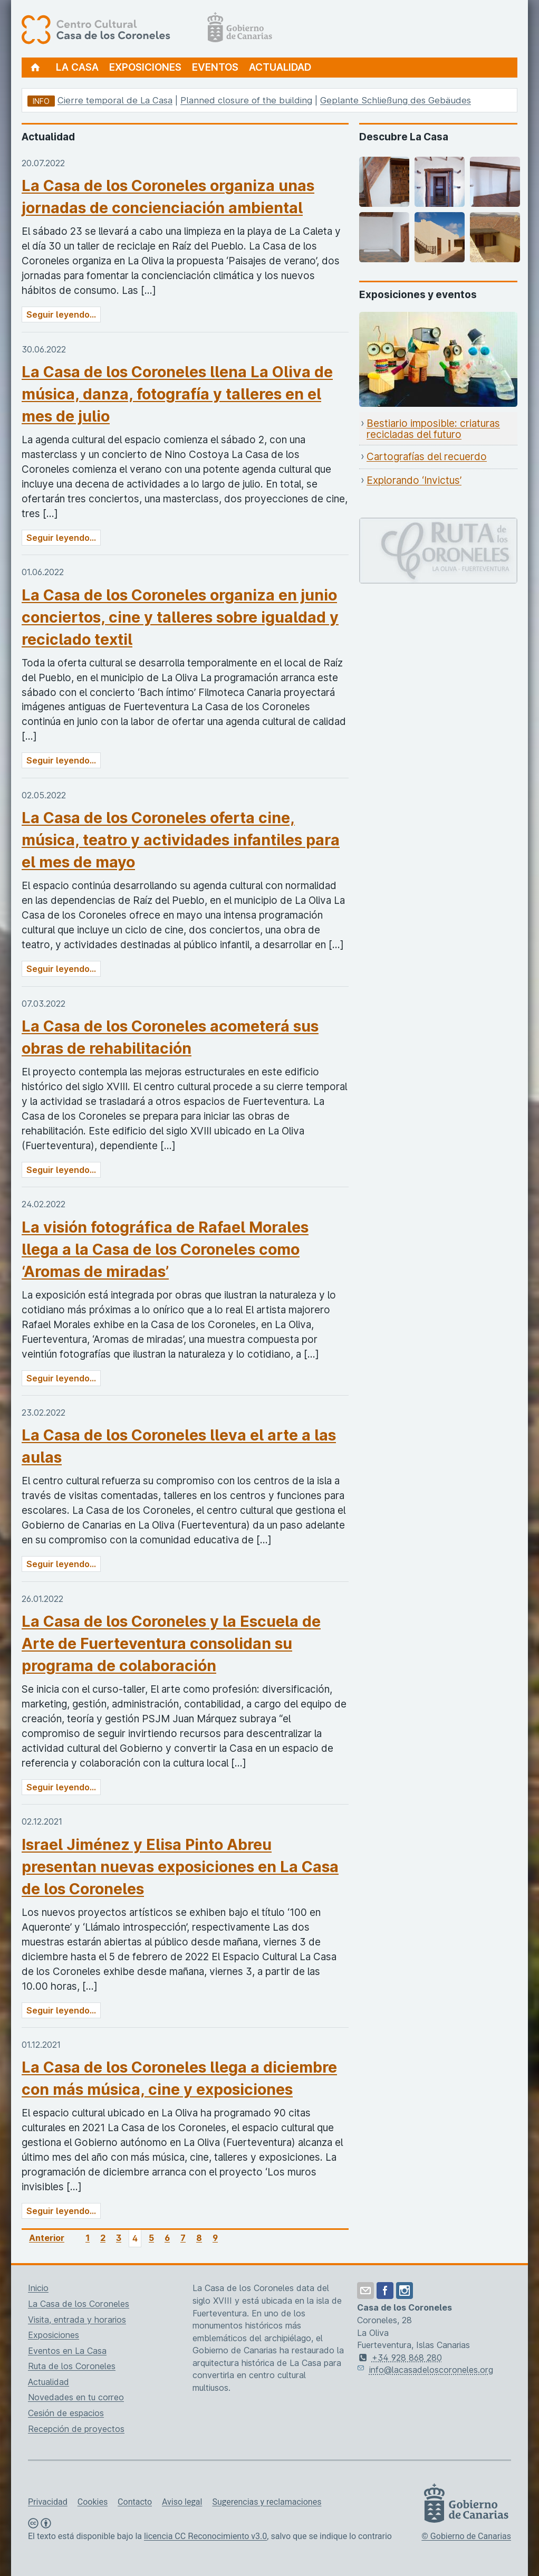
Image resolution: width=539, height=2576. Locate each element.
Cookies (93, 2502)
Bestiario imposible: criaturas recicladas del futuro (433, 429)
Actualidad (280, 67)
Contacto (135, 2502)
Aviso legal (182, 2502)
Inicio (38, 2288)
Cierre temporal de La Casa (114, 100)
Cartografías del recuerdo (427, 456)
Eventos (215, 67)
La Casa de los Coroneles (78, 2303)
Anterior (46, 2237)
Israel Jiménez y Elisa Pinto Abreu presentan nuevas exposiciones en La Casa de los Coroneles (180, 1866)
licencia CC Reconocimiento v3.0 (205, 2536)
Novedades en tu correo (76, 2397)
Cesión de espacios (66, 2413)
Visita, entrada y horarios (77, 2319)
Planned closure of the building (246, 100)
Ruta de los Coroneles (72, 2366)
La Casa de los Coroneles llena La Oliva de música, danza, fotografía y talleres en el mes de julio (177, 393)
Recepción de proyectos (76, 2429)
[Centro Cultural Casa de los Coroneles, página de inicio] (147, 29)
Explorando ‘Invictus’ (414, 480)
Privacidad (48, 2502)
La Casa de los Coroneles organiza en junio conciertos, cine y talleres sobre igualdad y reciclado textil (180, 617)
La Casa (77, 67)
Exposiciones (145, 67)
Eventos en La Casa (67, 2350)
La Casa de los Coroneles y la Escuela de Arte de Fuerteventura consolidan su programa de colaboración (171, 1643)
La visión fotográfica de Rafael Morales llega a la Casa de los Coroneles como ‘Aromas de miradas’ (165, 1249)
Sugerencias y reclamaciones (266, 2502)
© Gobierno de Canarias (466, 2536)
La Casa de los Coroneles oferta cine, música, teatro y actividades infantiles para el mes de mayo (181, 839)
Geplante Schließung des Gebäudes (395, 100)
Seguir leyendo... (61, 314)
